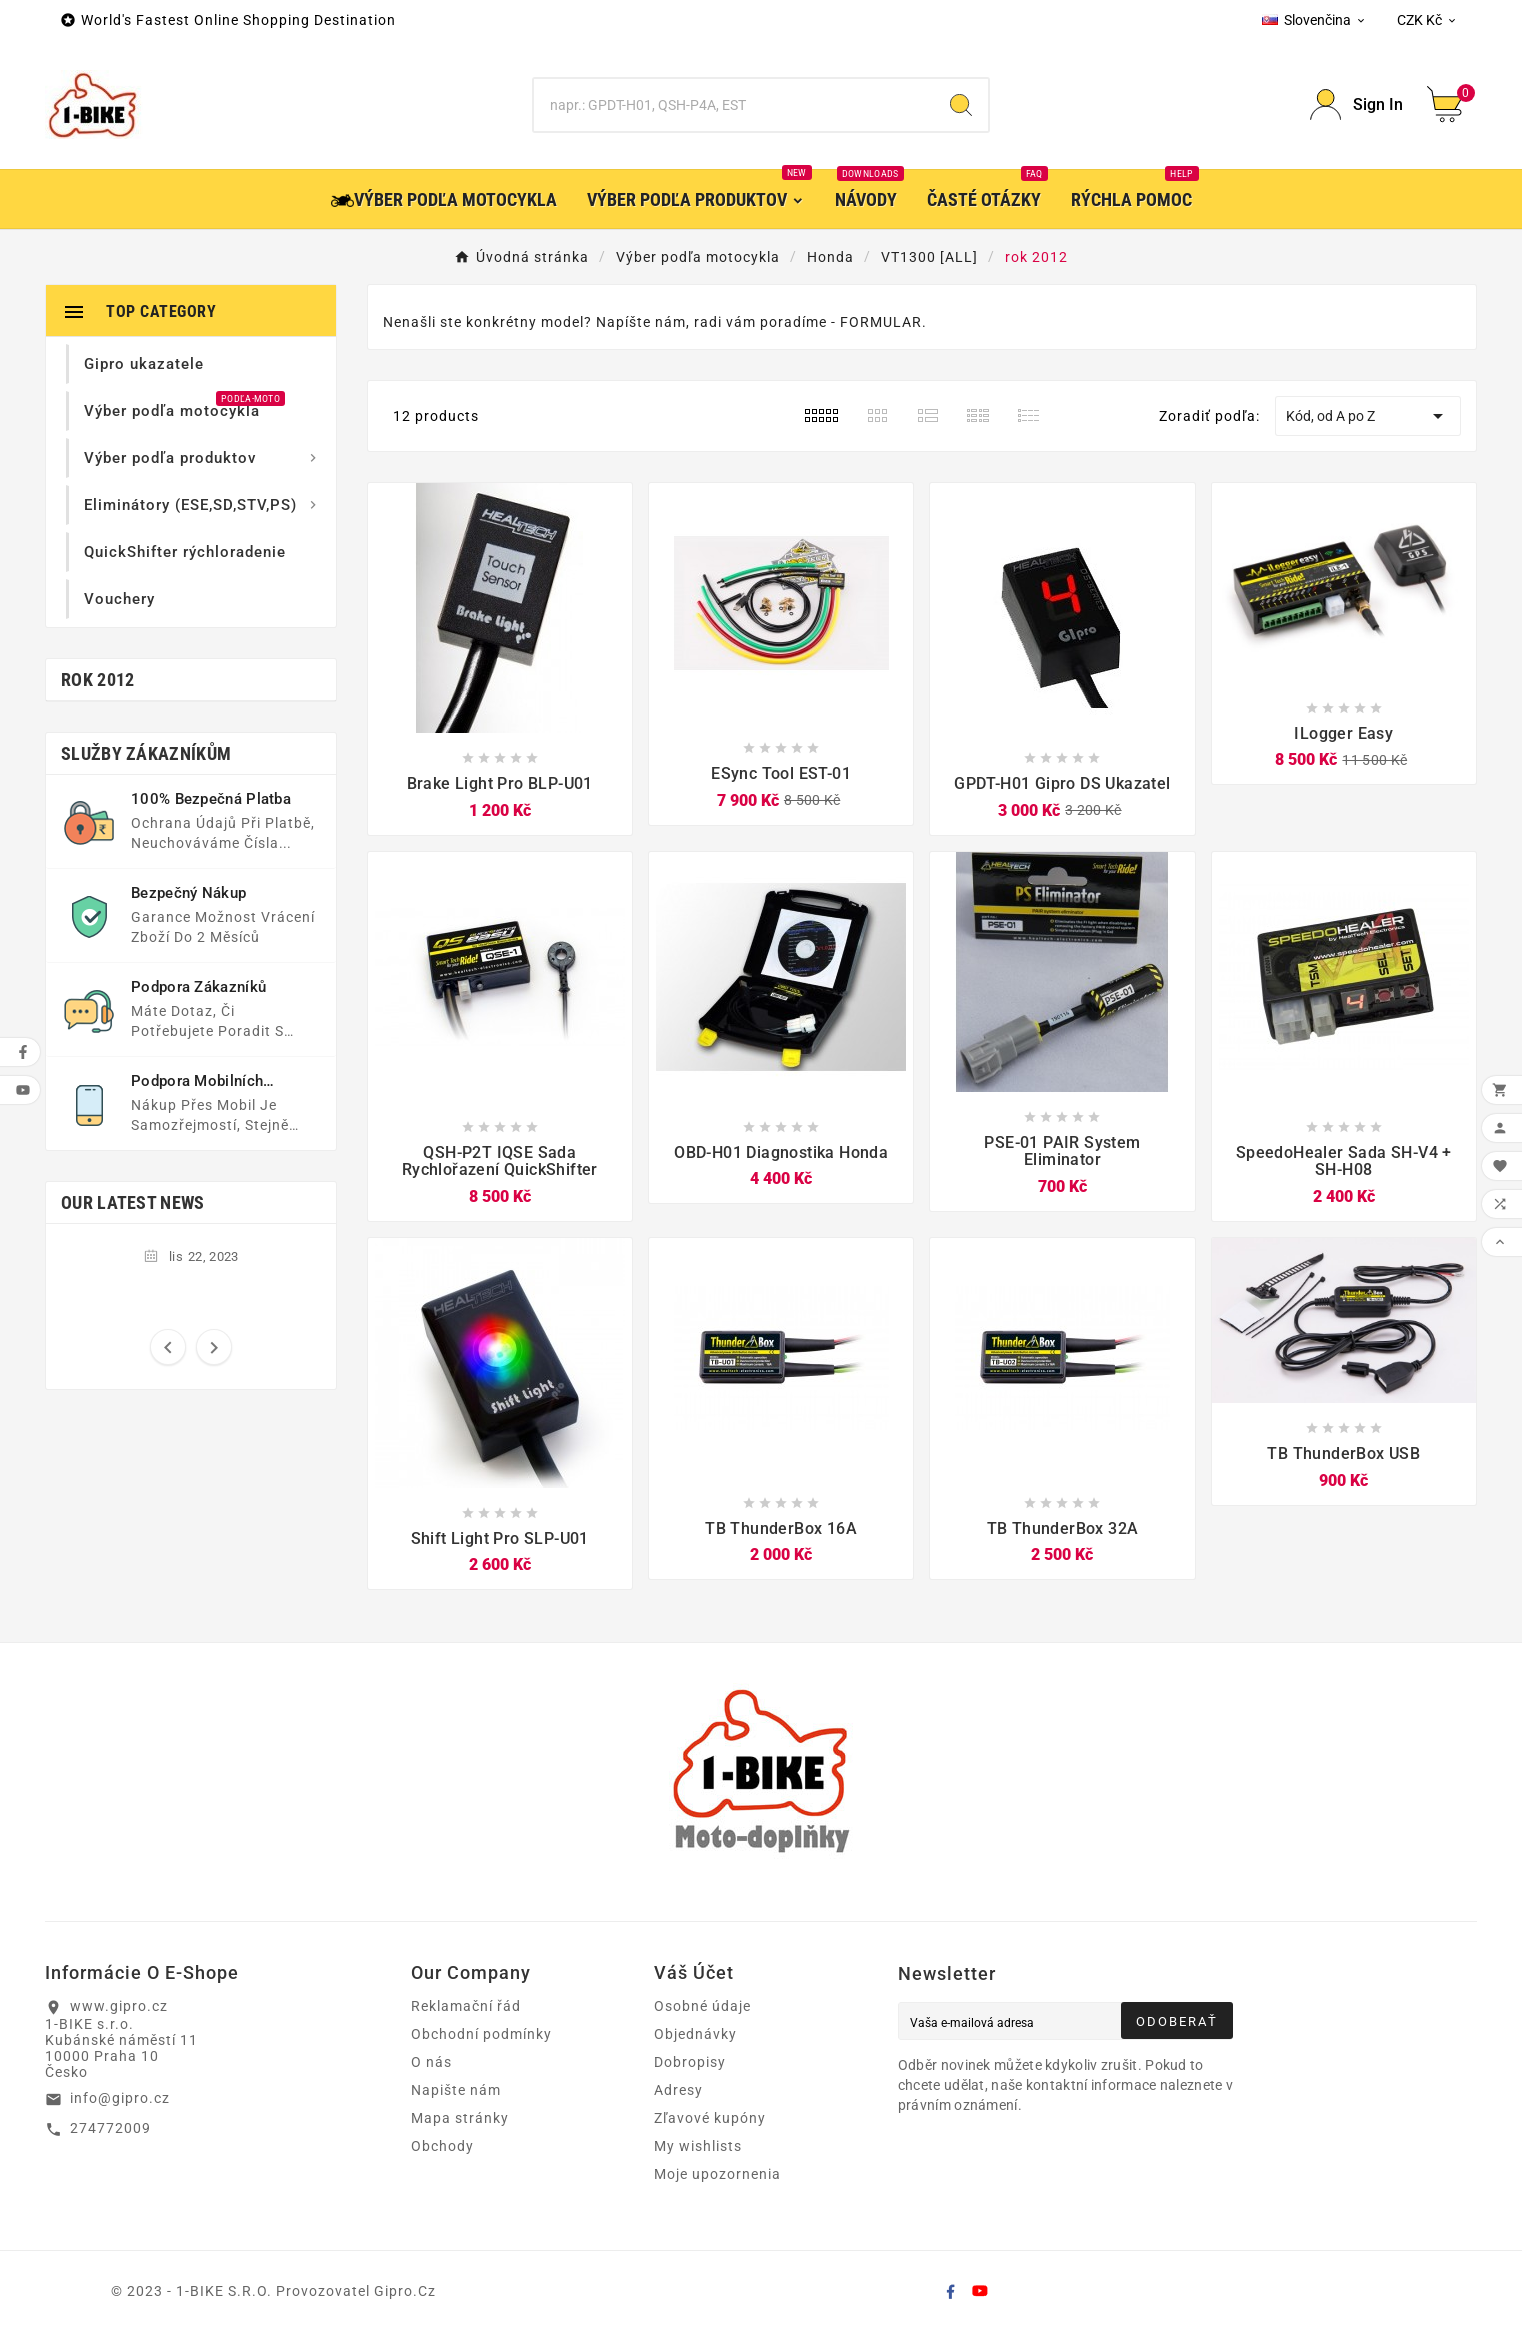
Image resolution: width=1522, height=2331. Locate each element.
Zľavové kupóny (710, 2118)
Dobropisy (690, 2062)
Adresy (678, 2090)
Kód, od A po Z (1368, 416)
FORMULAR (881, 322)
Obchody (442, 2146)
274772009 (110, 2128)
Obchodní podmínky (481, 2034)
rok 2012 (97, 679)
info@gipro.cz (120, 2098)
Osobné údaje (702, 2006)
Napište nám (456, 2090)
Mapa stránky (460, 2118)
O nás (431, 2062)
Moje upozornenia (717, 2174)
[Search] (733, 105)
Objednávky (695, 2034)
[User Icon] (1356, 104)
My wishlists (698, 2146)
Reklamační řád (466, 2006)
